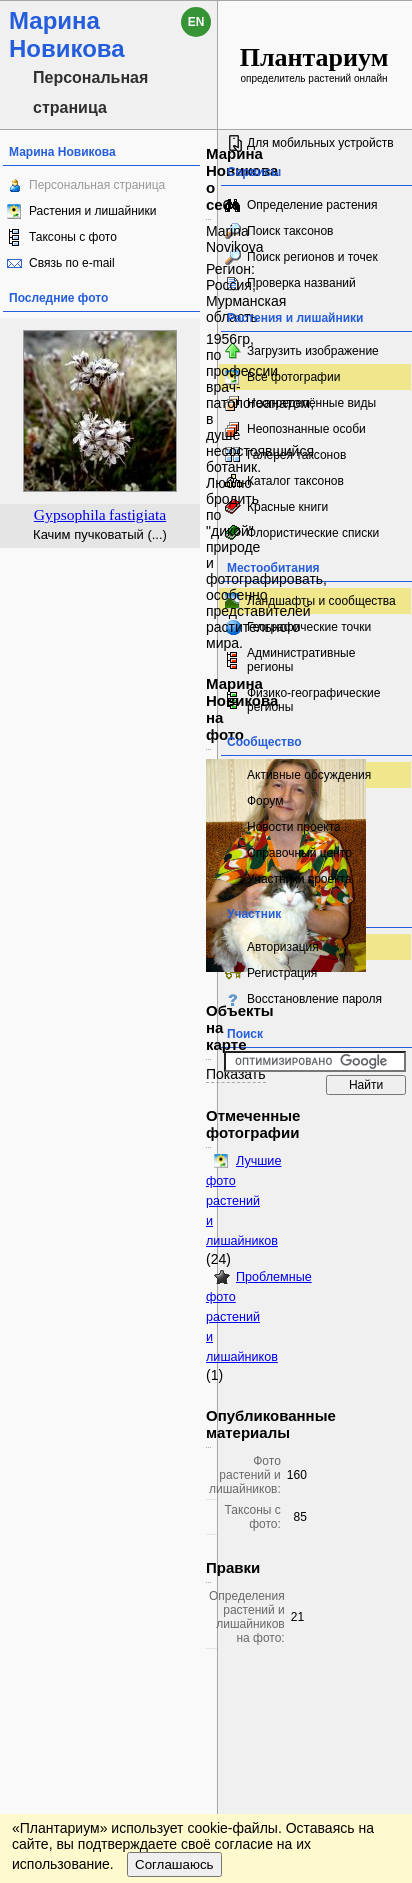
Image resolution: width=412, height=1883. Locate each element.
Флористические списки (313, 533)
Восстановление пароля (314, 999)
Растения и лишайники (93, 211)
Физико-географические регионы (313, 700)
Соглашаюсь (174, 1864)
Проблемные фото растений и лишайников (259, 1317)
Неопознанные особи (306, 429)
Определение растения (312, 205)
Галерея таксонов (296, 455)
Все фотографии (293, 377)
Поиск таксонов (290, 231)
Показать (236, 1074)
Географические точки (309, 627)
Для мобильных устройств (320, 143)
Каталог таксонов (295, 481)
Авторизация (283, 947)
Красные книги (287, 507)
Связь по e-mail (72, 263)
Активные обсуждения (309, 775)
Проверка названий (301, 283)
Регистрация (282, 973)
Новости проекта (294, 827)
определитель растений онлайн (314, 63)
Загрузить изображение (313, 351)
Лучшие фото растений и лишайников (243, 1201)
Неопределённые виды (311, 403)
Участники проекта (299, 879)
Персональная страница (97, 185)
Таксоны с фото (73, 237)
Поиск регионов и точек (312, 257)
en (196, 22)
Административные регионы (301, 660)
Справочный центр (299, 853)
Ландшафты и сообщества (321, 601)
